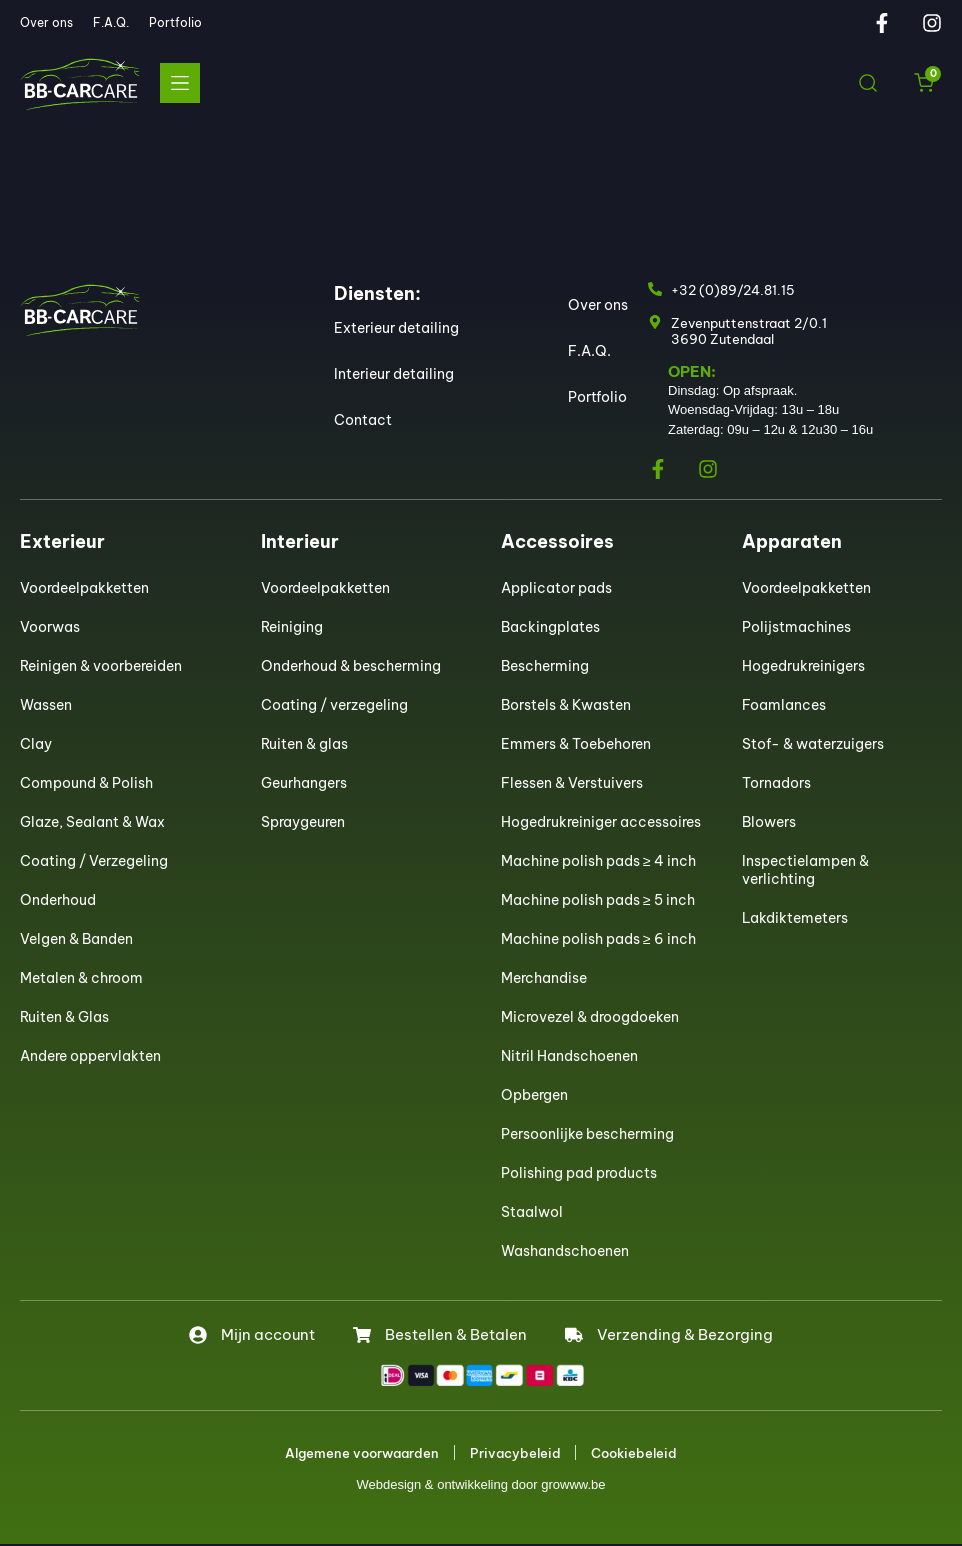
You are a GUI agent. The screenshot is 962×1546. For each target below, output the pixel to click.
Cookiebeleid (635, 1454)
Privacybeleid (515, 1454)
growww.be (573, 1486)
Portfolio (175, 22)
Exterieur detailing (396, 328)
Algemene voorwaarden (362, 1454)
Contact (363, 420)
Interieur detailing (394, 374)
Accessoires (557, 541)
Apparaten (792, 541)
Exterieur (62, 541)
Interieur (300, 541)
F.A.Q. (111, 22)
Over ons (46, 22)
